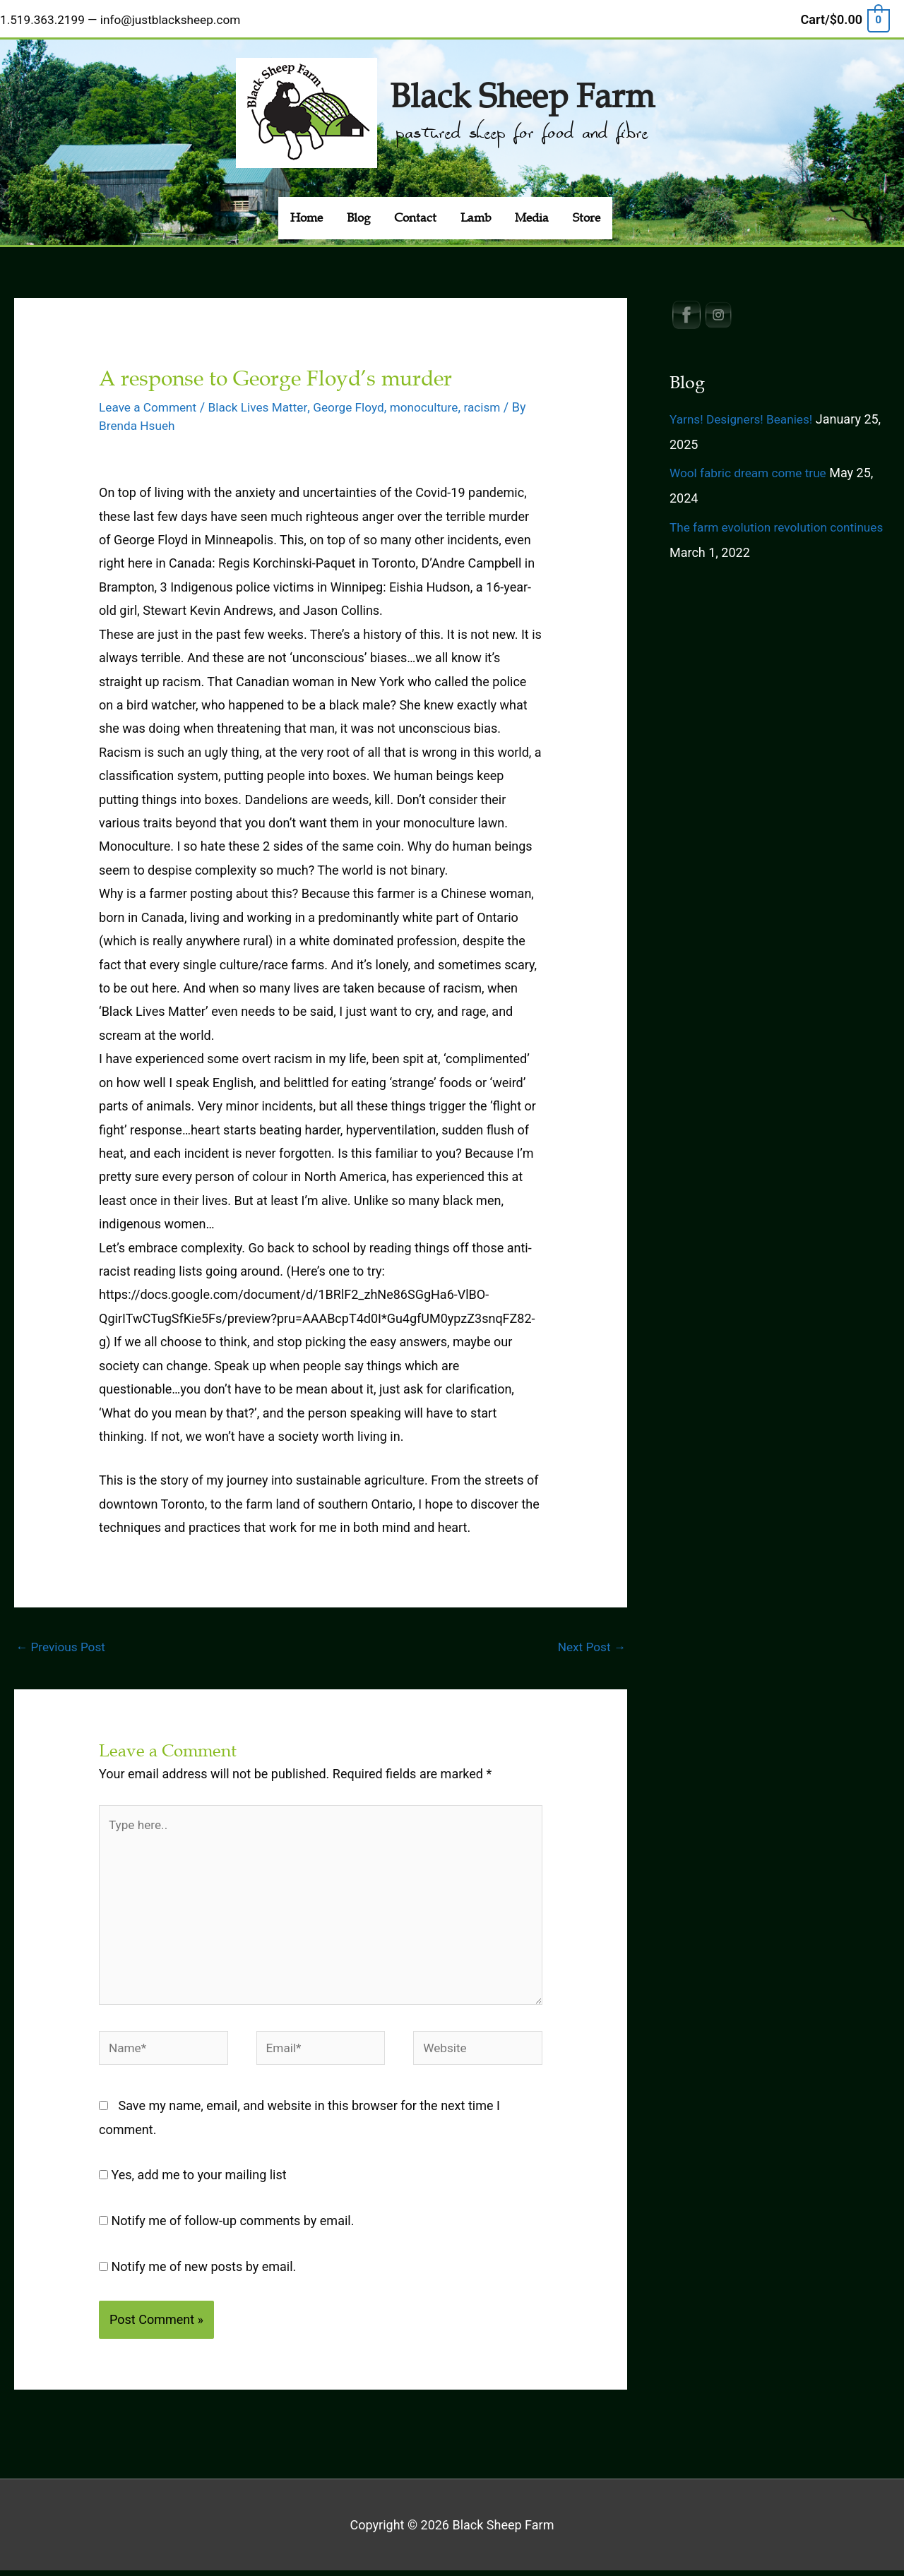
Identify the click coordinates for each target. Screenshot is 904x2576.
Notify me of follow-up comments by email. (233, 2226)
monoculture (437, 400)
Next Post (590, 1640)
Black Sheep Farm (522, 87)
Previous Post (62, 1640)
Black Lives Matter (264, 400)
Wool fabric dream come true (751, 466)
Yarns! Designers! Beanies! (744, 412)
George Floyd (358, 400)
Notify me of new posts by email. (204, 2272)
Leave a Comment (150, 400)
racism (498, 400)
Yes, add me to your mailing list (193, 2180)
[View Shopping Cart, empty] (844, 16)
